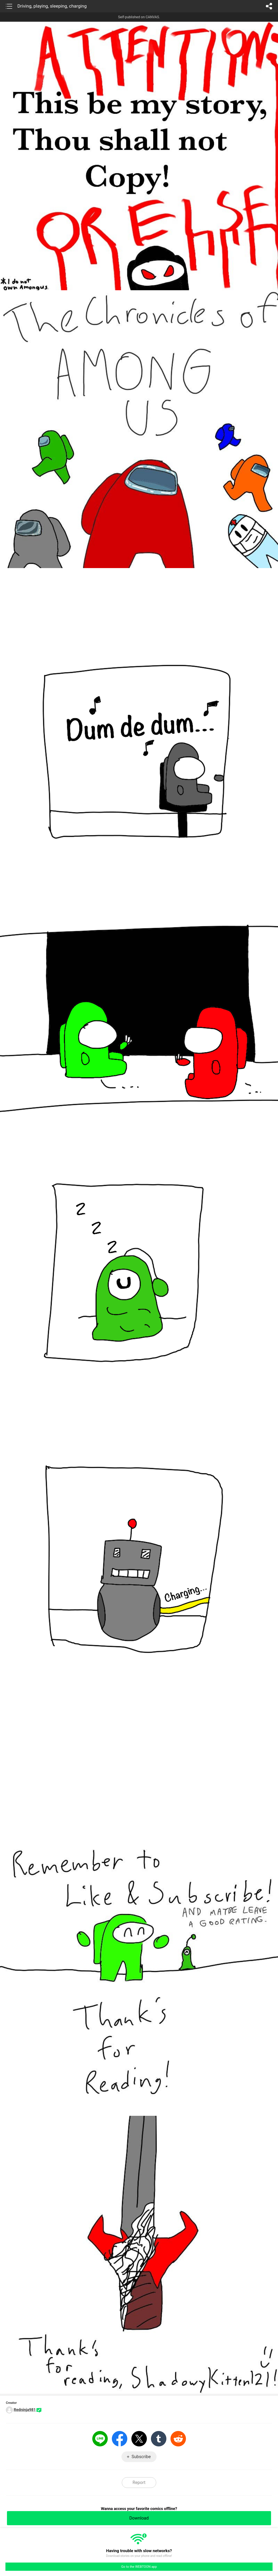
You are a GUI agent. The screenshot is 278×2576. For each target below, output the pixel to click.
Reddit (178, 2438)
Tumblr (158, 2438)
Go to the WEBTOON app (139, 2567)
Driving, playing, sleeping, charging (52, 6)
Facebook (119, 2438)
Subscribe (141, 2456)
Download (139, 2518)
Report (138, 2482)
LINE (100, 2438)
